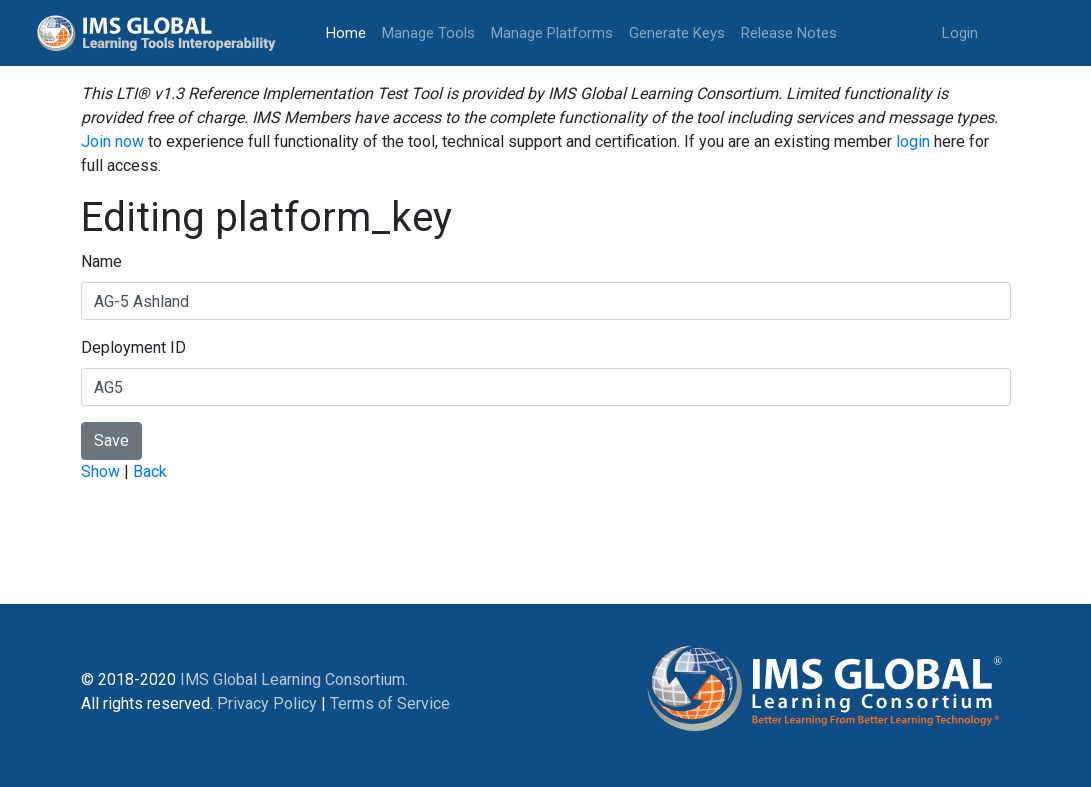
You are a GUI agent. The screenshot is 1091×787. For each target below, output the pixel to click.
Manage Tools (428, 33)
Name (101, 261)
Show (100, 471)
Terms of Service (390, 703)
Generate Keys (677, 33)
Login (960, 33)
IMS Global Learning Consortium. (294, 679)
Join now (112, 141)
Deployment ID (133, 347)
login (913, 141)
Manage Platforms (552, 33)
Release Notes (789, 33)
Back (150, 471)
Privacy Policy (267, 703)
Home (350, 31)
